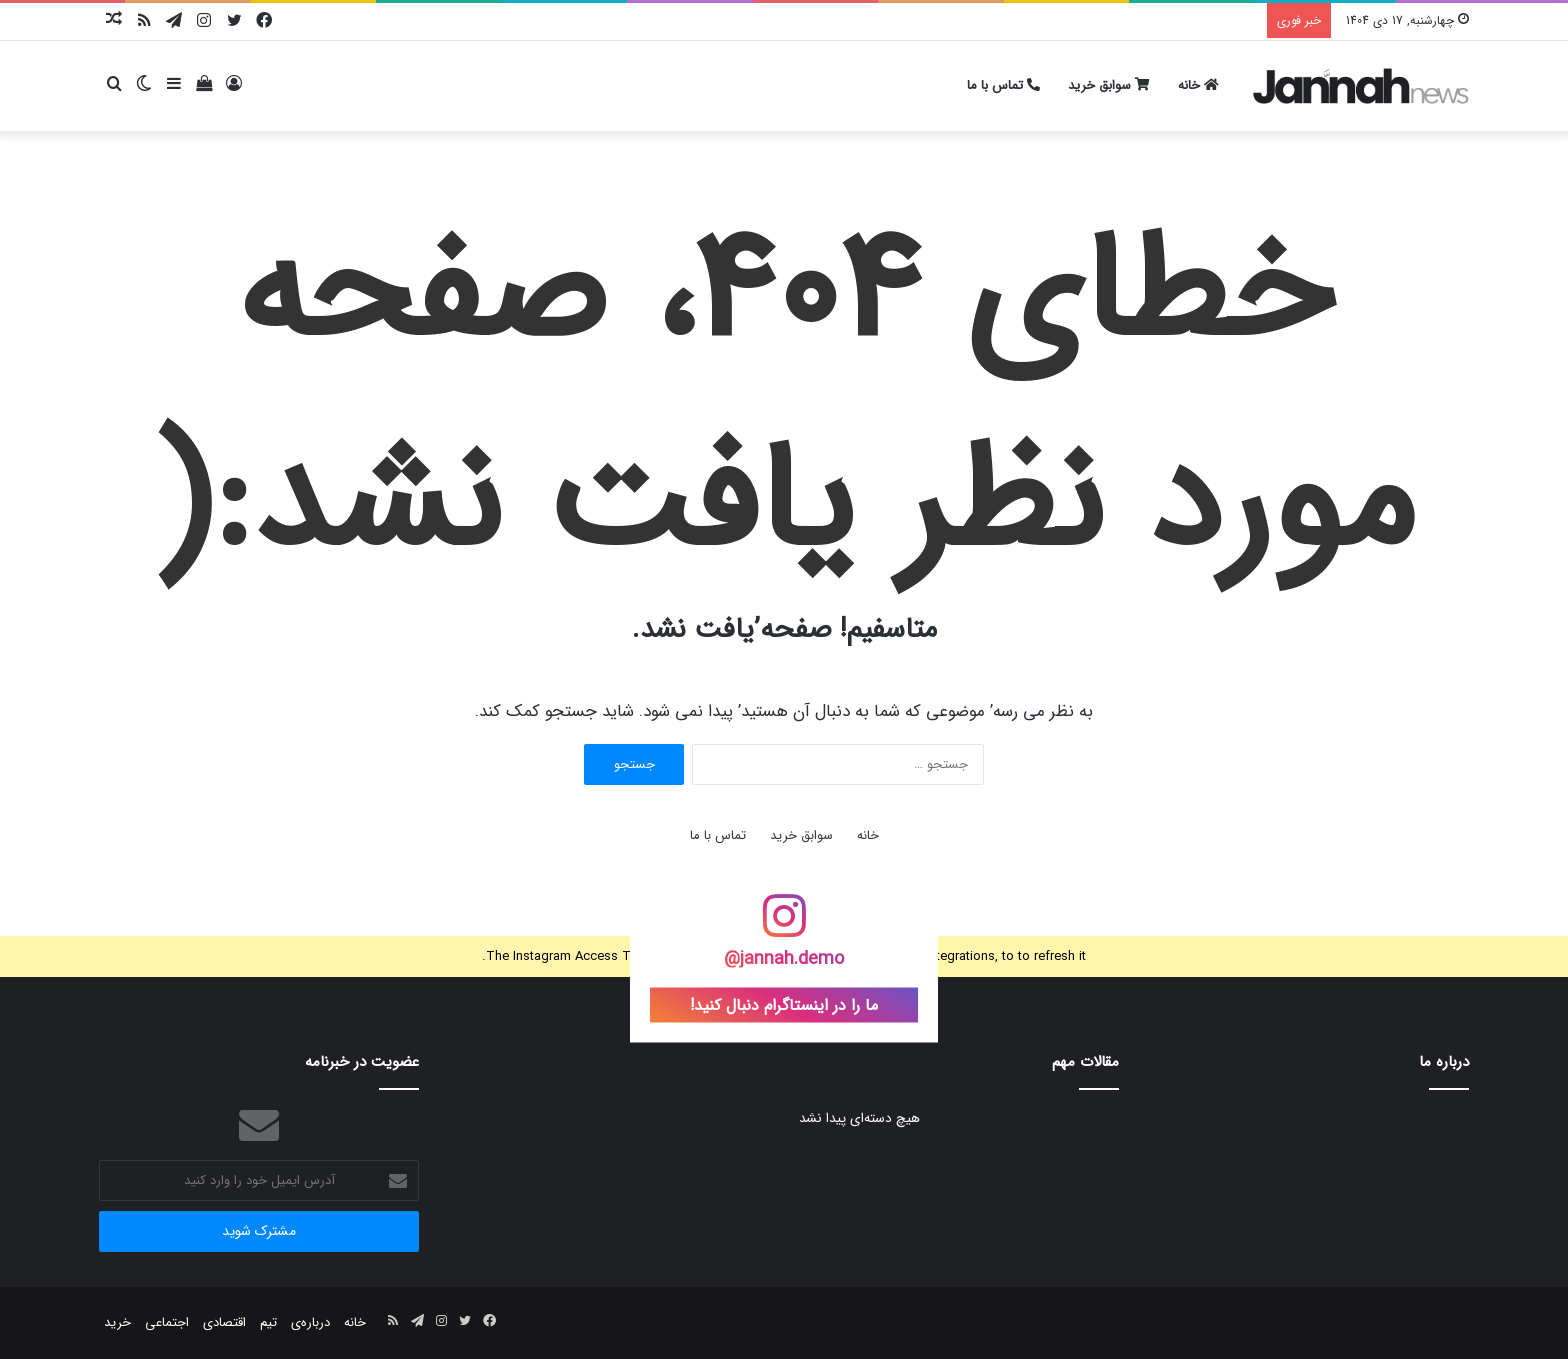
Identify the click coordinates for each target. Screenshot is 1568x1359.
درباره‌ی (310, 1322)
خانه (1198, 85)
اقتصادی (224, 1322)
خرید (117, 1322)
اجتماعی (167, 1322)
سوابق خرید (1109, 85)
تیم (268, 1322)
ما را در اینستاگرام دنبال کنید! (784, 1005)
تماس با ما (1003, 85)
